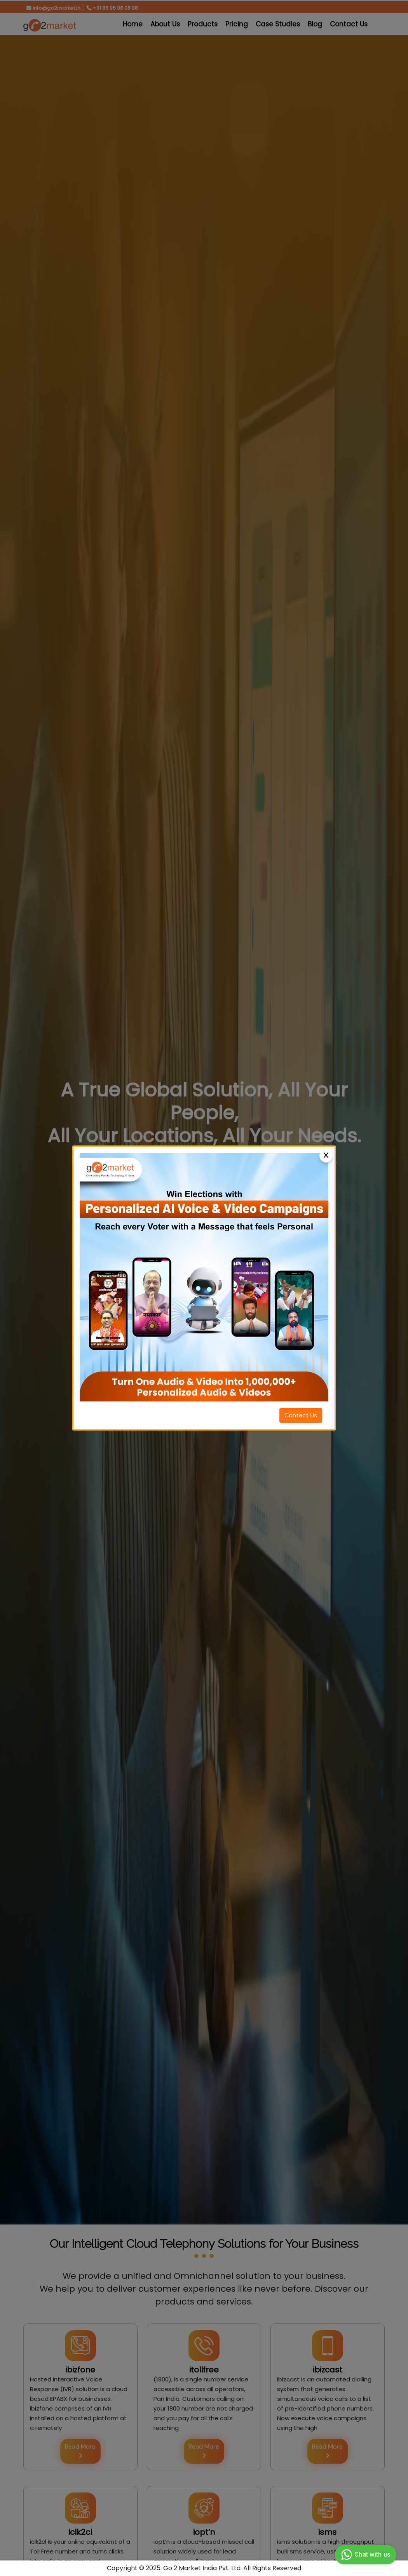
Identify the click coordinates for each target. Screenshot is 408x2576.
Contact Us (300, 1415)
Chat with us (365, 2554)
